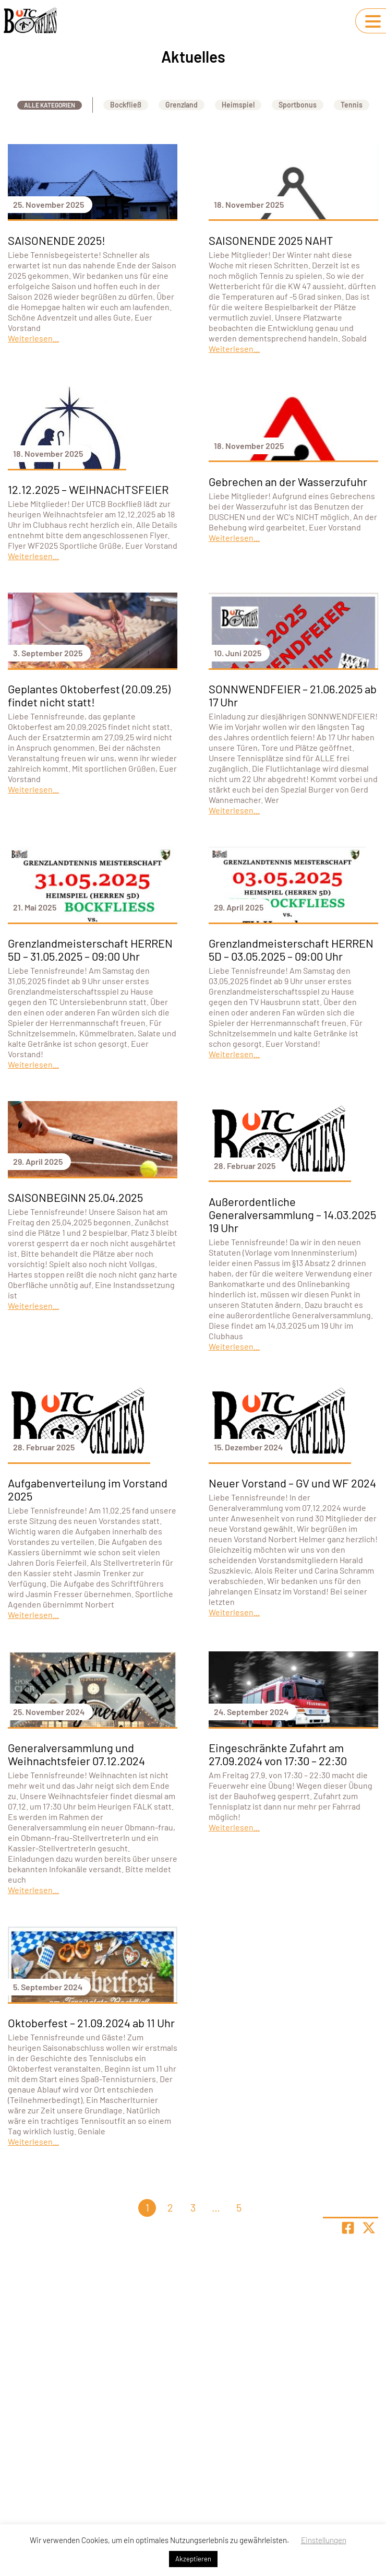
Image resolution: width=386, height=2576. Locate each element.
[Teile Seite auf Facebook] (348, 2227)
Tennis (352, 104)
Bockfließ (125, 104)
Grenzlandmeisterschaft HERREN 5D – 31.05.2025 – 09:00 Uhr (90, 949)
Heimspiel (238, 104)
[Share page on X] (368, 2227)
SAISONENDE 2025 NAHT (271, 240)
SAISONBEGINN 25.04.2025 (75, 1197)
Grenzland (181, 104)
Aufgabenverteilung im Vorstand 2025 (87, 1489)
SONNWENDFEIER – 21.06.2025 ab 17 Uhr (293, 695)
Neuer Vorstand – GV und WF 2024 (292, 1483)
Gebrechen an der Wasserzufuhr (288, 481)
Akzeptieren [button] (193, 2559)
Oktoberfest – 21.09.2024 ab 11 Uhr (91, 2022)
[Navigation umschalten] (373, 21)
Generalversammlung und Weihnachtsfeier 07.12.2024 (76, 1754)
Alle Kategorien (49, 105)
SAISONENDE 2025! (56, 240)
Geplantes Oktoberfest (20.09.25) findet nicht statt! (89, 695)
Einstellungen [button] (323, 2540)
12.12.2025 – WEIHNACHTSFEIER (88, 489)
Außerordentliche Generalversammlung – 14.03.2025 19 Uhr (292, 1214)
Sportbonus (298, 104)
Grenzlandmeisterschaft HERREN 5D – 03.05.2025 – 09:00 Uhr (291, 949)
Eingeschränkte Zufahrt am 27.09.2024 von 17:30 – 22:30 (278, 1754)
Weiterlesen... (33, 338)
